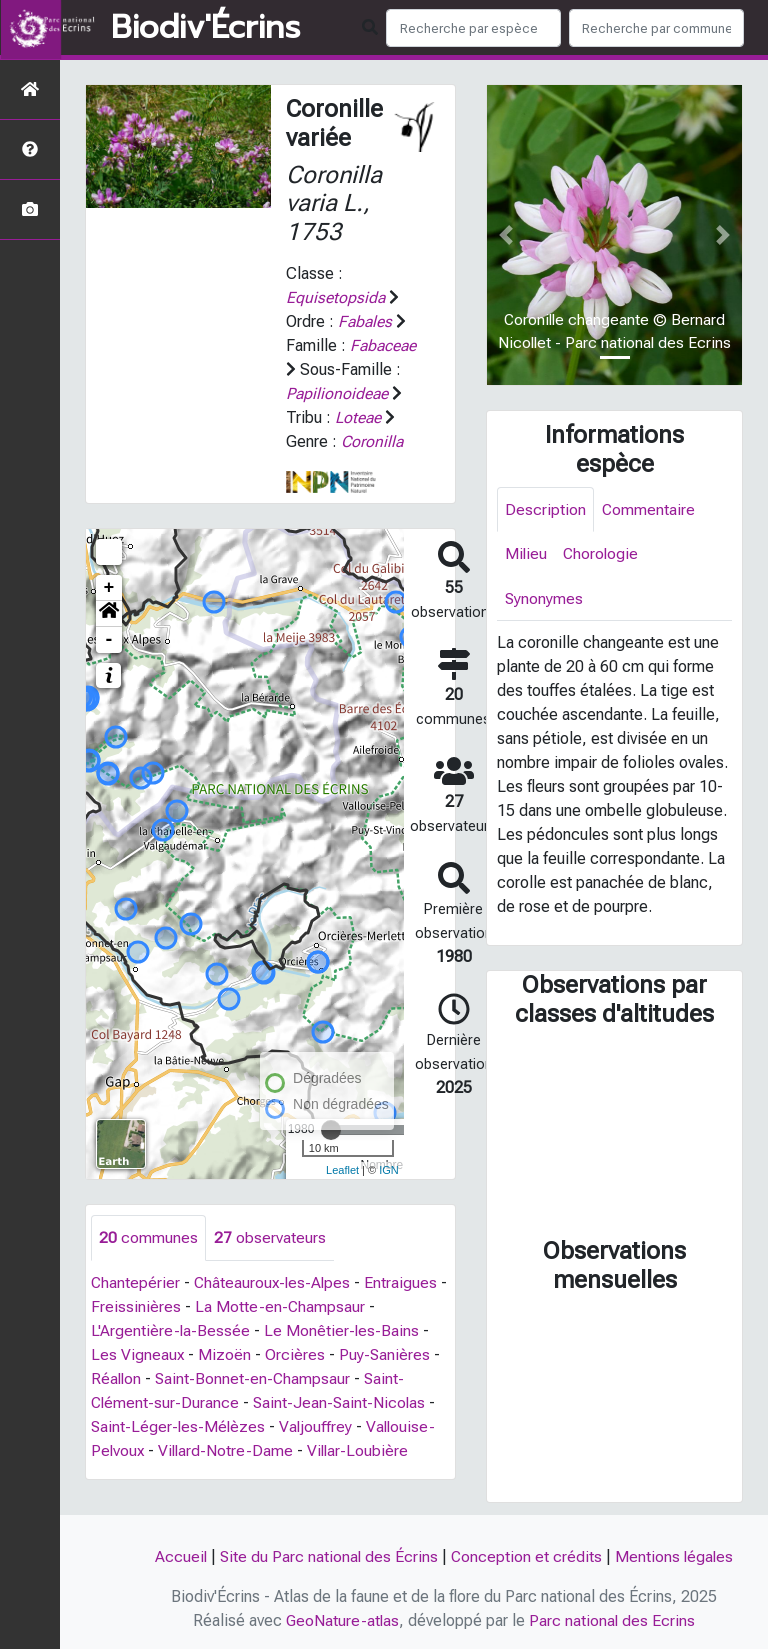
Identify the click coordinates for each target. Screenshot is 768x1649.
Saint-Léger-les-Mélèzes (179, 1426)
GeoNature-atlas (342, 1620)
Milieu (526, 554)
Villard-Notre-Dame (228, 1450)
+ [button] (109, 588)
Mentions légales (676, 1556)
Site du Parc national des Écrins (328, 1556)
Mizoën (225, 1354)
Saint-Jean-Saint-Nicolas (342, 1402)
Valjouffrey (319, 1426)
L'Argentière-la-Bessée (171, 1330)
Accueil (178, 1556)
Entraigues (405, 1282)
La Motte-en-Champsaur (290, 1306)
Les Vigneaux (138, 1354)
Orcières (296, 1354)
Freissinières (146, 1306)
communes (148, 1237)
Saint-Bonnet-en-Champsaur (255, 1378)
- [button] (109, 640)
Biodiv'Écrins (205, 28)
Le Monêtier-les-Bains (343, 1330)
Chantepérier (136, 1282)
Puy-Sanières (386, 1354)
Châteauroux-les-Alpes (275, 1282)
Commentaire (649, 509)
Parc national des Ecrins (613, 1620)
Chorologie (602, 554)
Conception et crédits (527, 1556)
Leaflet (342, 1170)
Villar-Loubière (362, 1450)
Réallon (117, 1378)
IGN (389, 1170)
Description (545, 509)
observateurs (270, 1237)
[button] (109, 614)
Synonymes (544, 599)
